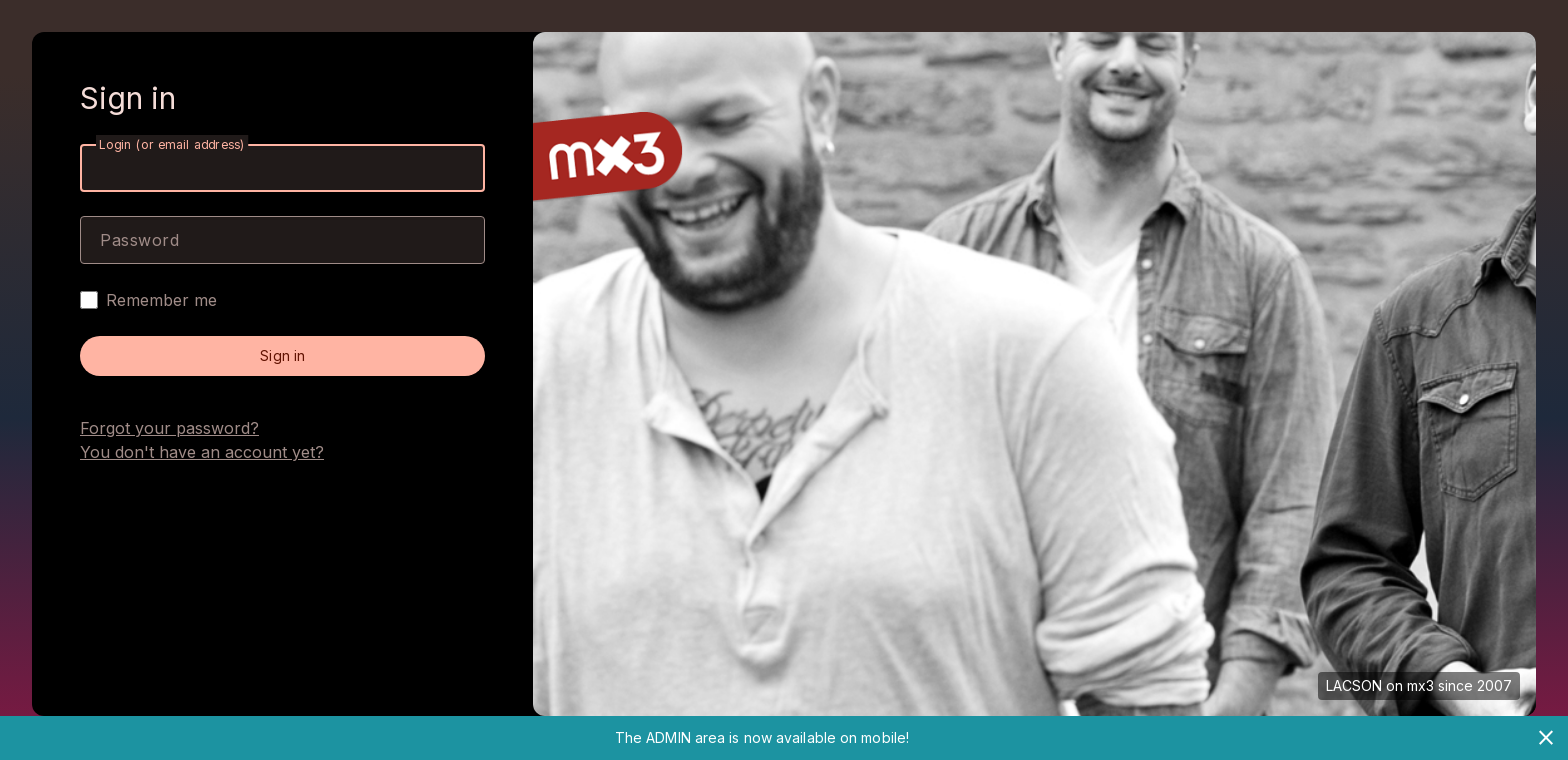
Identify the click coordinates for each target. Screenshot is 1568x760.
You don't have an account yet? (202, 452)
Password (139, 240)
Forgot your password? (169, 428)
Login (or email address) (172, 144)
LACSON (1354, 685)
